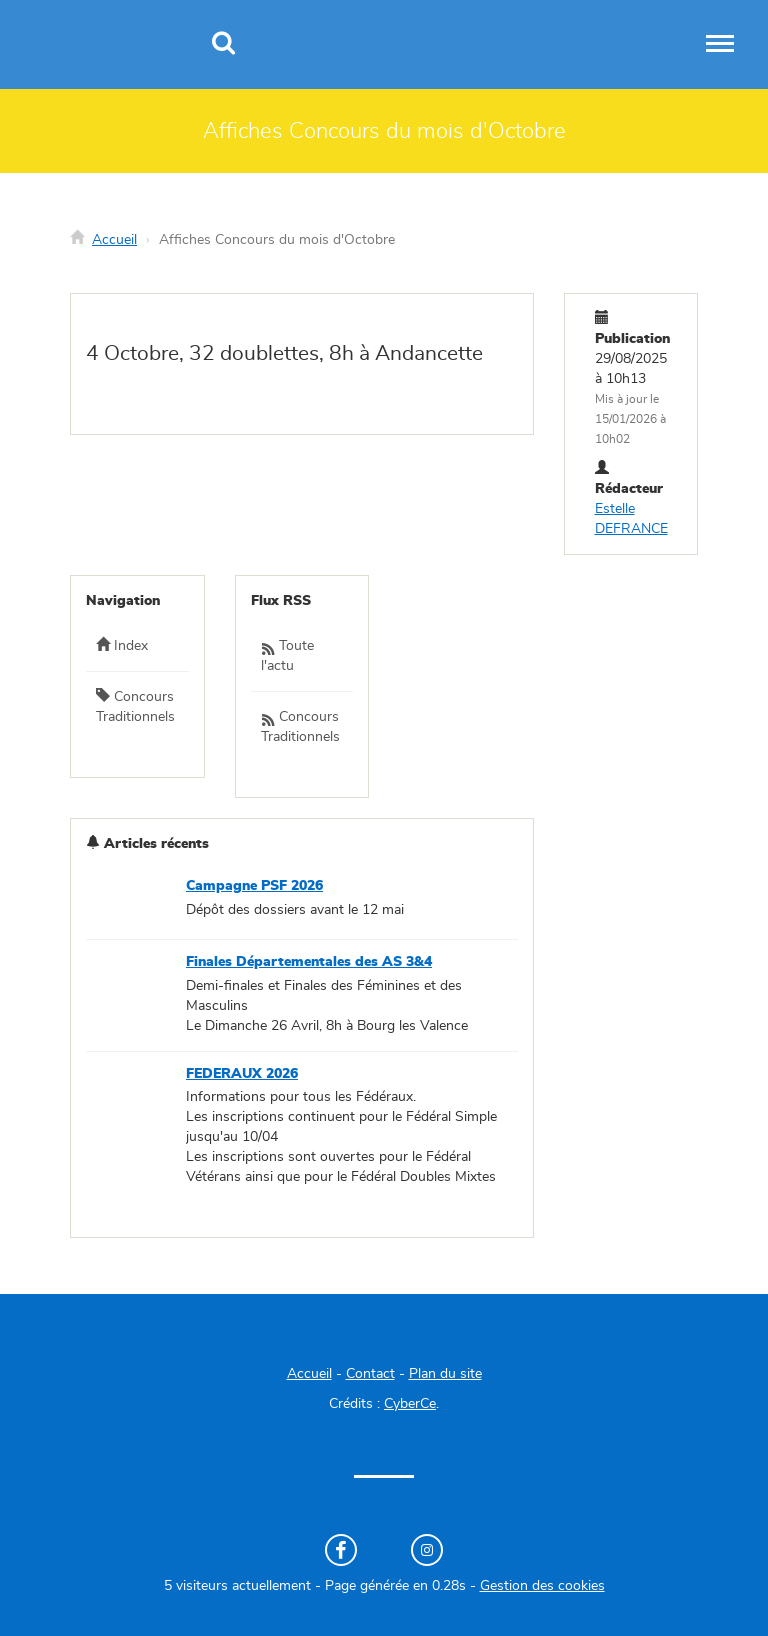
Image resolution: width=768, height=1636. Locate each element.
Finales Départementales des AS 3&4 (309, 962)
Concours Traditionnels (135, 706)
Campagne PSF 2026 (254, 886)
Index (122, 645)
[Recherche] (223, 45)
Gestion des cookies (542, 1586)
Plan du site (445, 1374)
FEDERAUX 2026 (242, 1074)
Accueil (114, 240)
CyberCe (410, 1404)
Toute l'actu (287, 656)
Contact (370, 1374)
